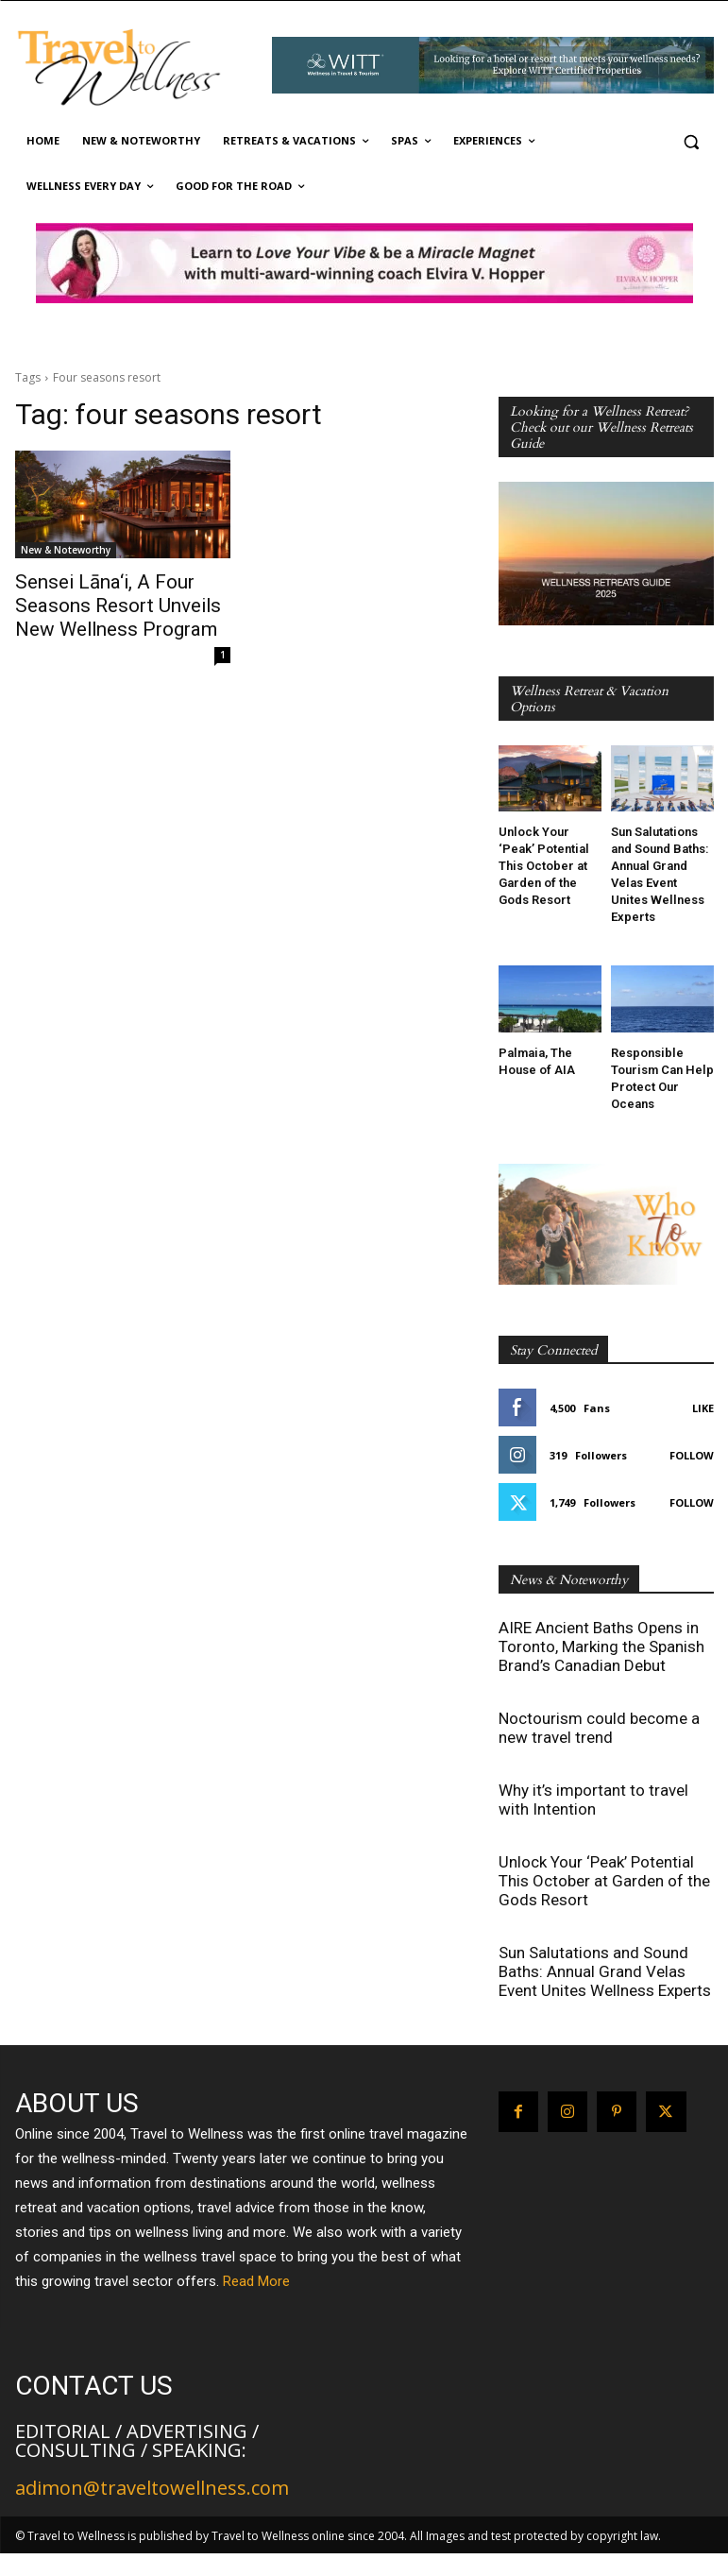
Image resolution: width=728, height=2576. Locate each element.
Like (703, 1408)
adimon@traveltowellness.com (152, 2487)
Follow (691, 1455)
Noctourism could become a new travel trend (599, 1728)
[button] (691, 141)
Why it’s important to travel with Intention (593, 1799)
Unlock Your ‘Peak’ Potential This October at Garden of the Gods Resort (544, 866)
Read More (256, 2281)
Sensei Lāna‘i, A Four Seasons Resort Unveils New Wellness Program (120, 601)
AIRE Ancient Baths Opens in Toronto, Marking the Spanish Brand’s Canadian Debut (601, 1646)
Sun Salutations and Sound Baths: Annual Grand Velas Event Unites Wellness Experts (605, 1971)
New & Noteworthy (65, 549)
